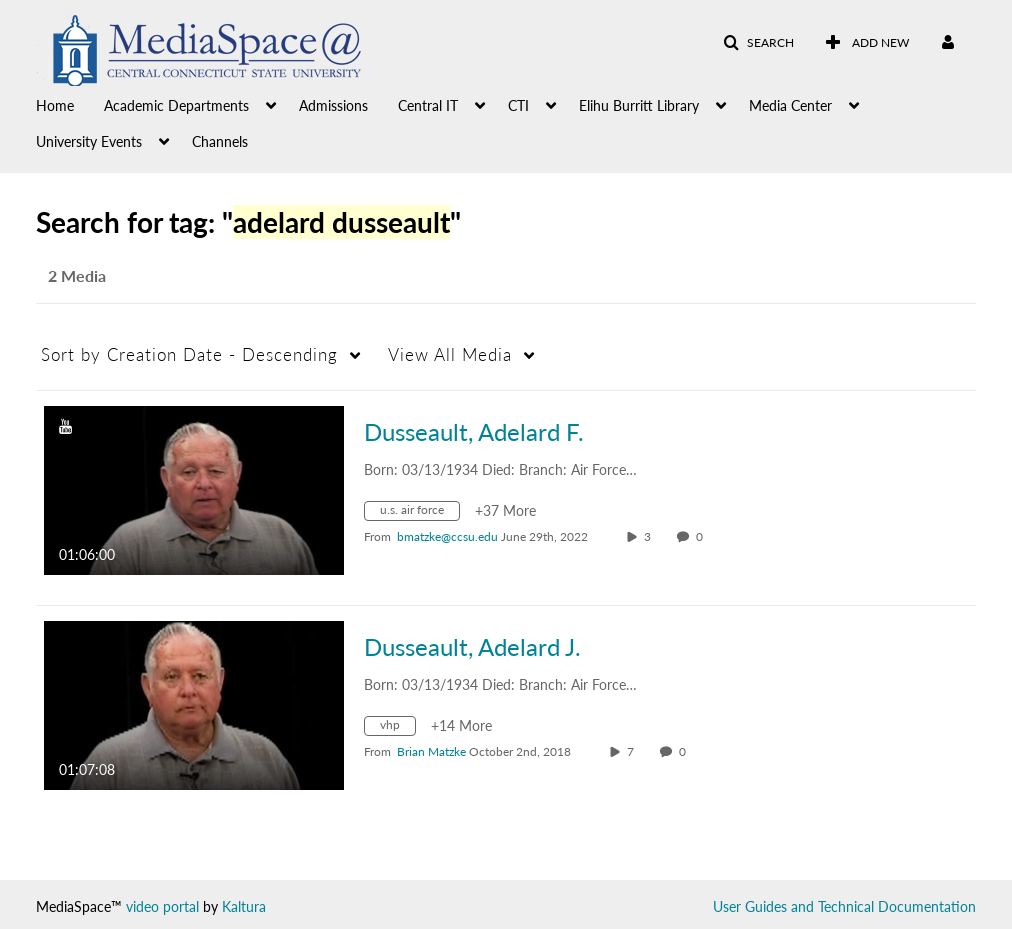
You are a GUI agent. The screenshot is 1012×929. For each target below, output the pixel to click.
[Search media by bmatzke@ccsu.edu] (447, 536)
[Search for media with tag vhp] (397, 728)
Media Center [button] (790, 105)
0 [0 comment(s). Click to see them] (702, 536)
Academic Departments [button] (176, 105)
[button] (758, 43)
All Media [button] (450, 354)
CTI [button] (518, 105)
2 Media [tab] (77, 275)
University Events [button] (89, 141)
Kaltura (244, 906)
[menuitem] (70, 104)
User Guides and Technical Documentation (844, 906)
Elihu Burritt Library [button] (639, 105)
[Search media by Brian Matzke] (431, 751)
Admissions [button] (333, 105)
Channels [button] (220, 141)
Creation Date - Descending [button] (189, 354)
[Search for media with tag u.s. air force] (419, 513)
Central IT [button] (428, 105)
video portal (162, 906)
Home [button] (55, 105)
